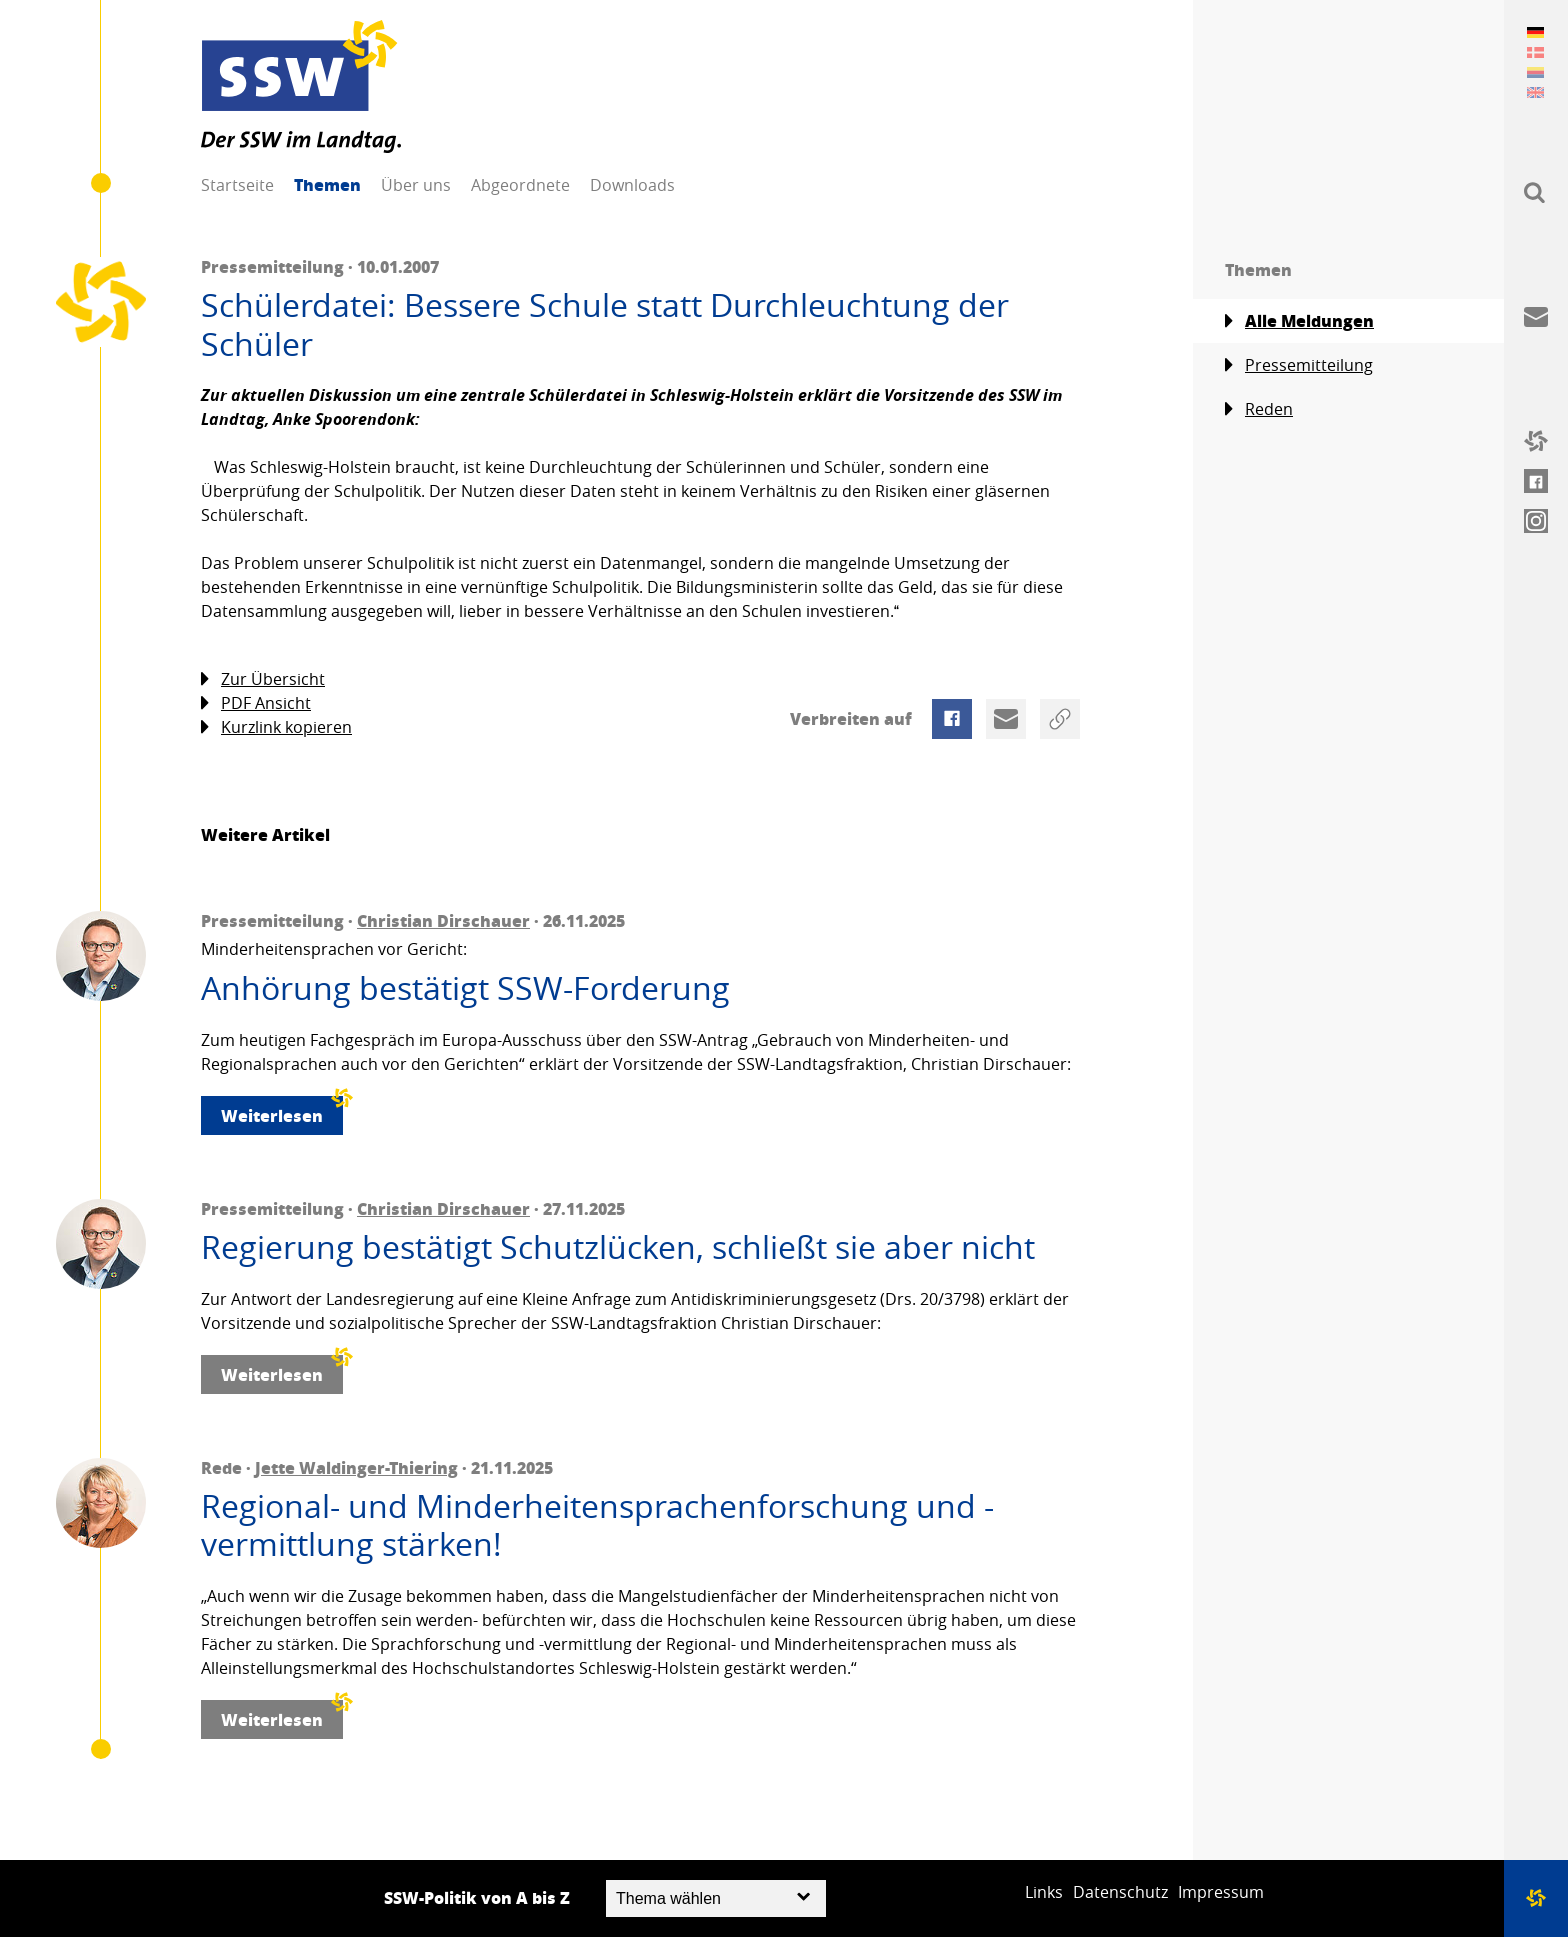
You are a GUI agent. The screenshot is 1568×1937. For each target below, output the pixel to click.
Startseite (237, 185)
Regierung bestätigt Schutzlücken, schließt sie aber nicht (618, 1247)
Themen (327, 184)
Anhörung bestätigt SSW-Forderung (465, 988)
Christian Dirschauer (443, 920)
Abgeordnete (520, 185)
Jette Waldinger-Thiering (356, 1467)
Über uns (416, 185)
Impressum (1221, 1892)
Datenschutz (1120, 1892)
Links (1044, 1892)
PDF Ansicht (256, 703)
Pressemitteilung (1299, 365)
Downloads (632, 185)
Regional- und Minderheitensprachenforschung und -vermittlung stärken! (597, 1525)
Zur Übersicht (263, 679)
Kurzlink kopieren (276, 727)
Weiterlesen (282, 1111)
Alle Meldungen (1299, 321)
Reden (1259, 409)
